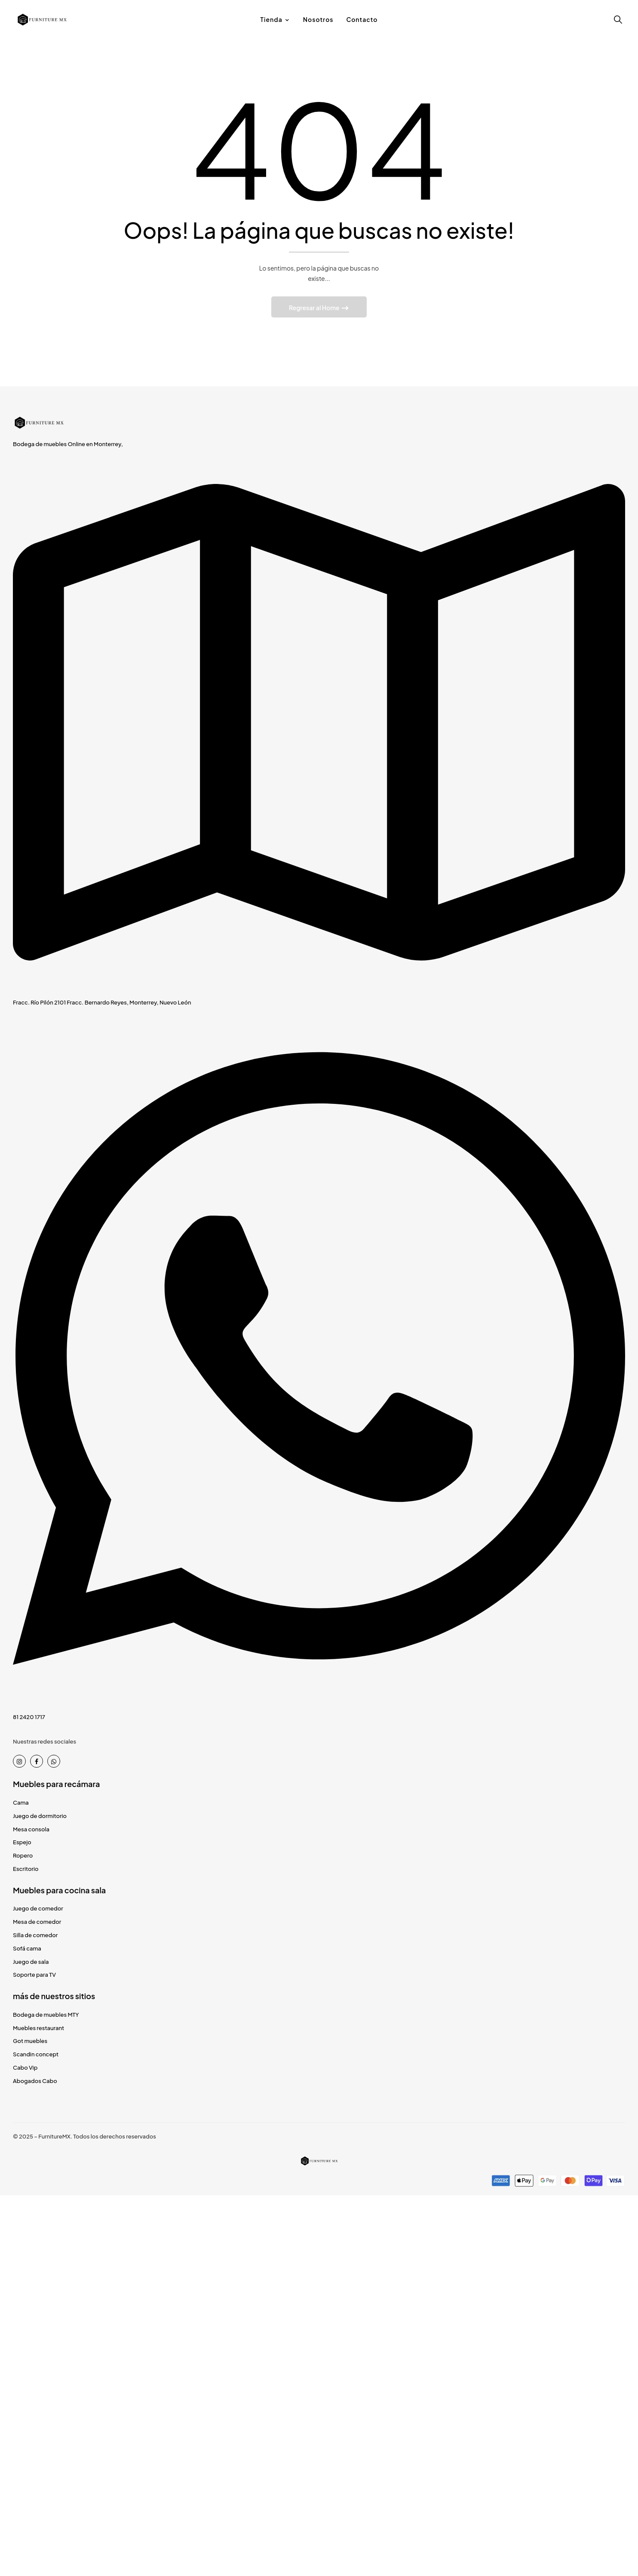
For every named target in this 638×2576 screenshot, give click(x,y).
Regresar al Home (314, 308)
